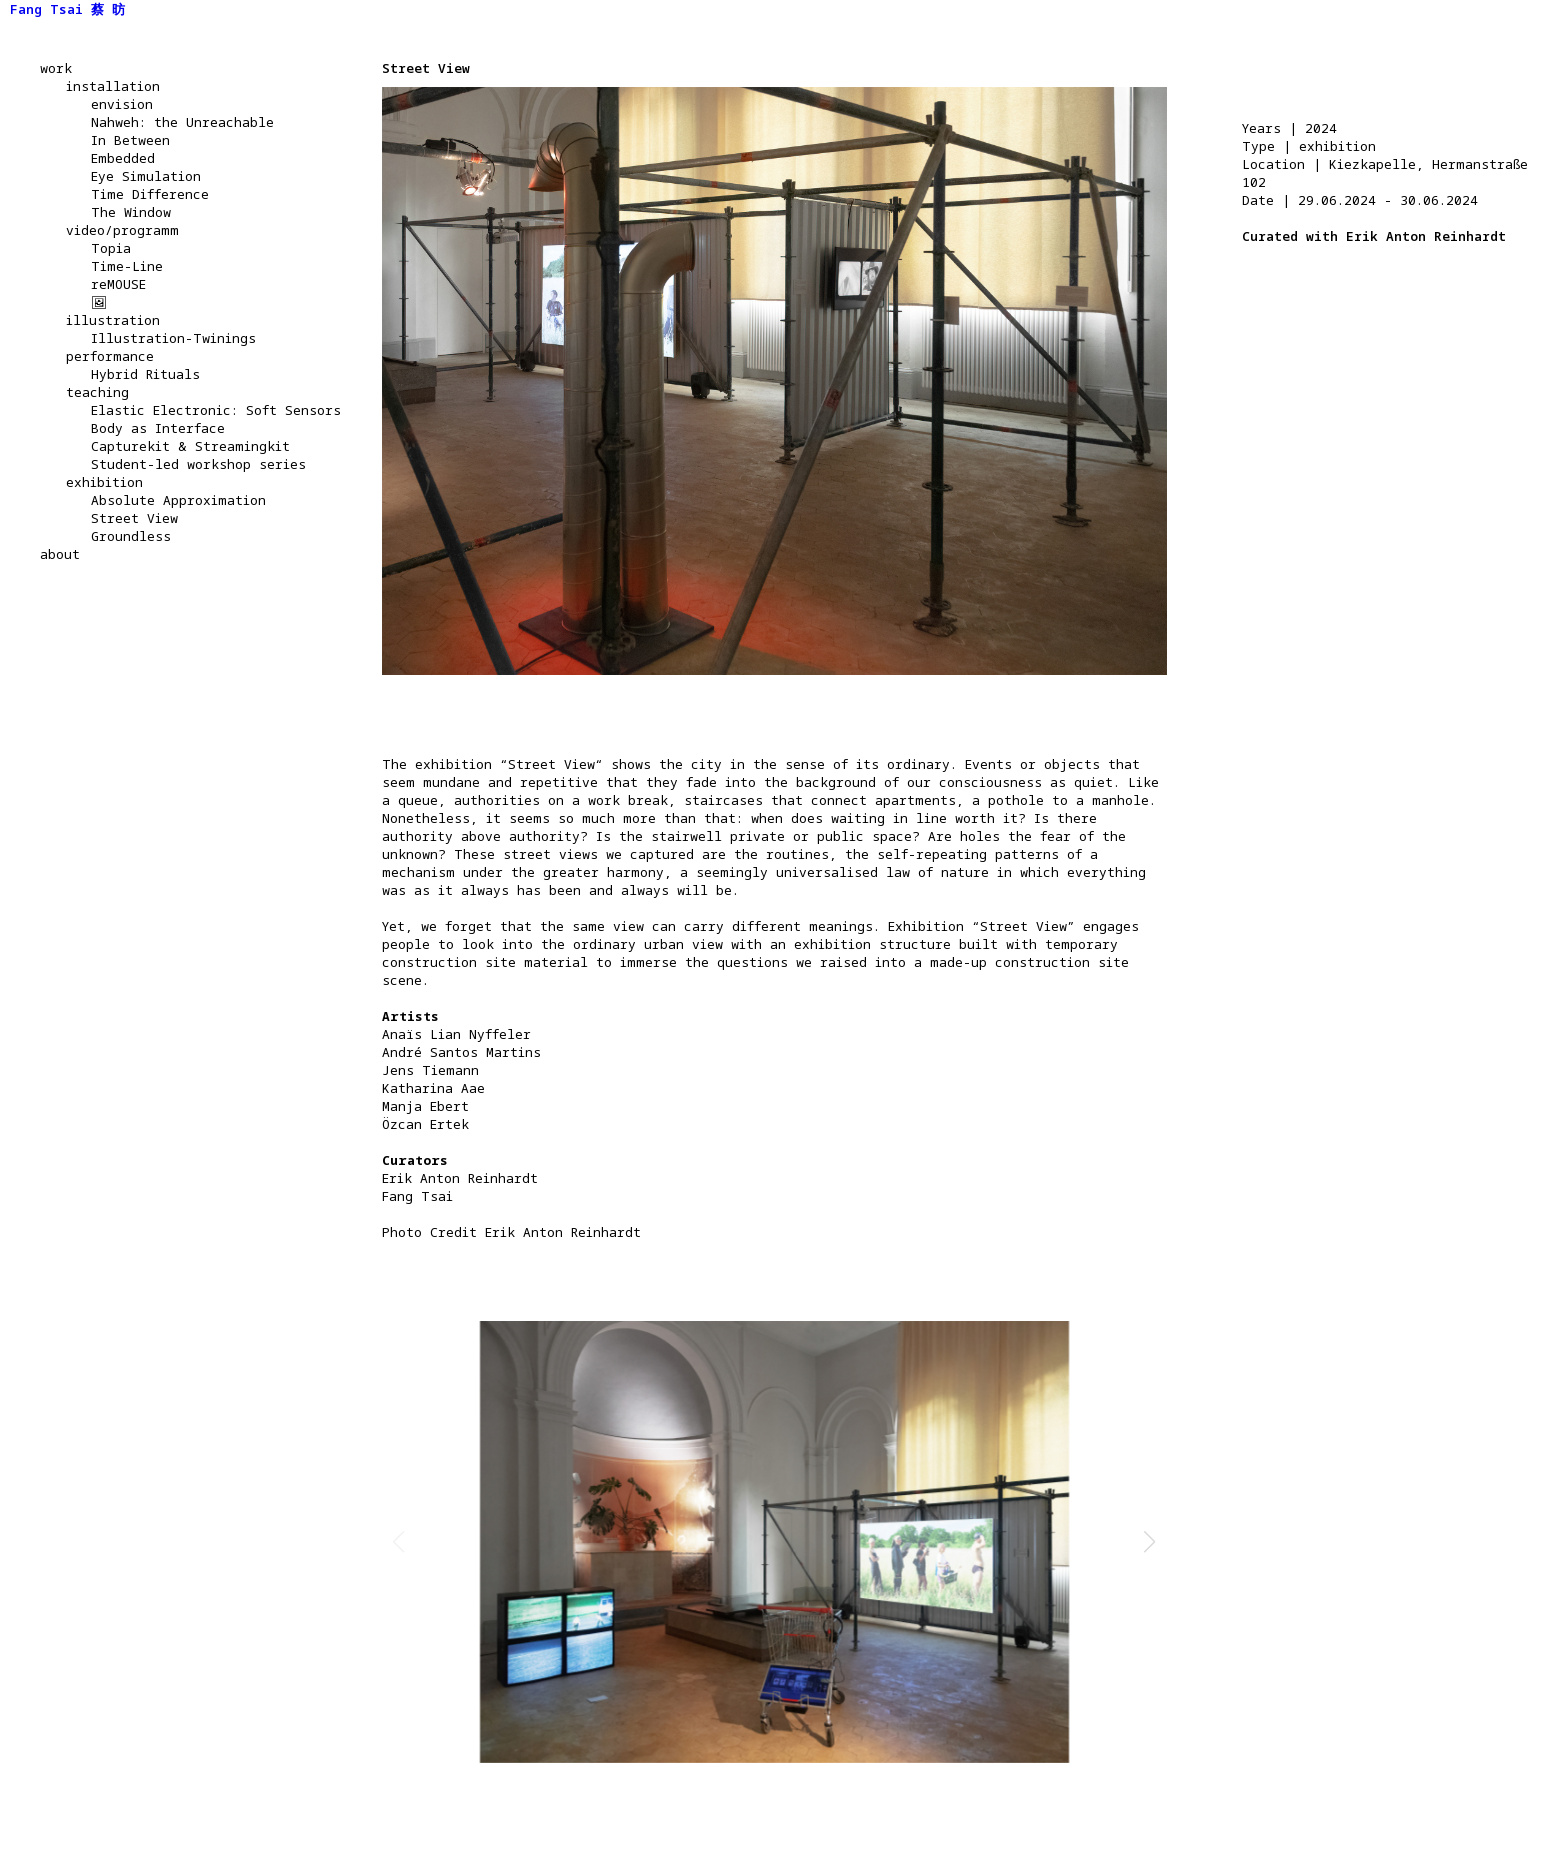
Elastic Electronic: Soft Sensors (216, 410)
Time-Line (127, 266)
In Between (130, 140)
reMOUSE (118, 284)
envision (122, 104)
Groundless (131, 536)
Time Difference (150, 194)
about (60, 554)
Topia (111, 248)
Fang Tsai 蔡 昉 (67, 9)
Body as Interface (158, 428)
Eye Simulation (146, 176)
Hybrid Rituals (145, 374)
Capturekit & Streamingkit (190, 446)
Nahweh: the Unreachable (182, 122)
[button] (1150, 1542)
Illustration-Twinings (173, 338)
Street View (134, 518)
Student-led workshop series (198, 464)
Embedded (123, 158)
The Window (131, 212)
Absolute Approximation (178, 500)
